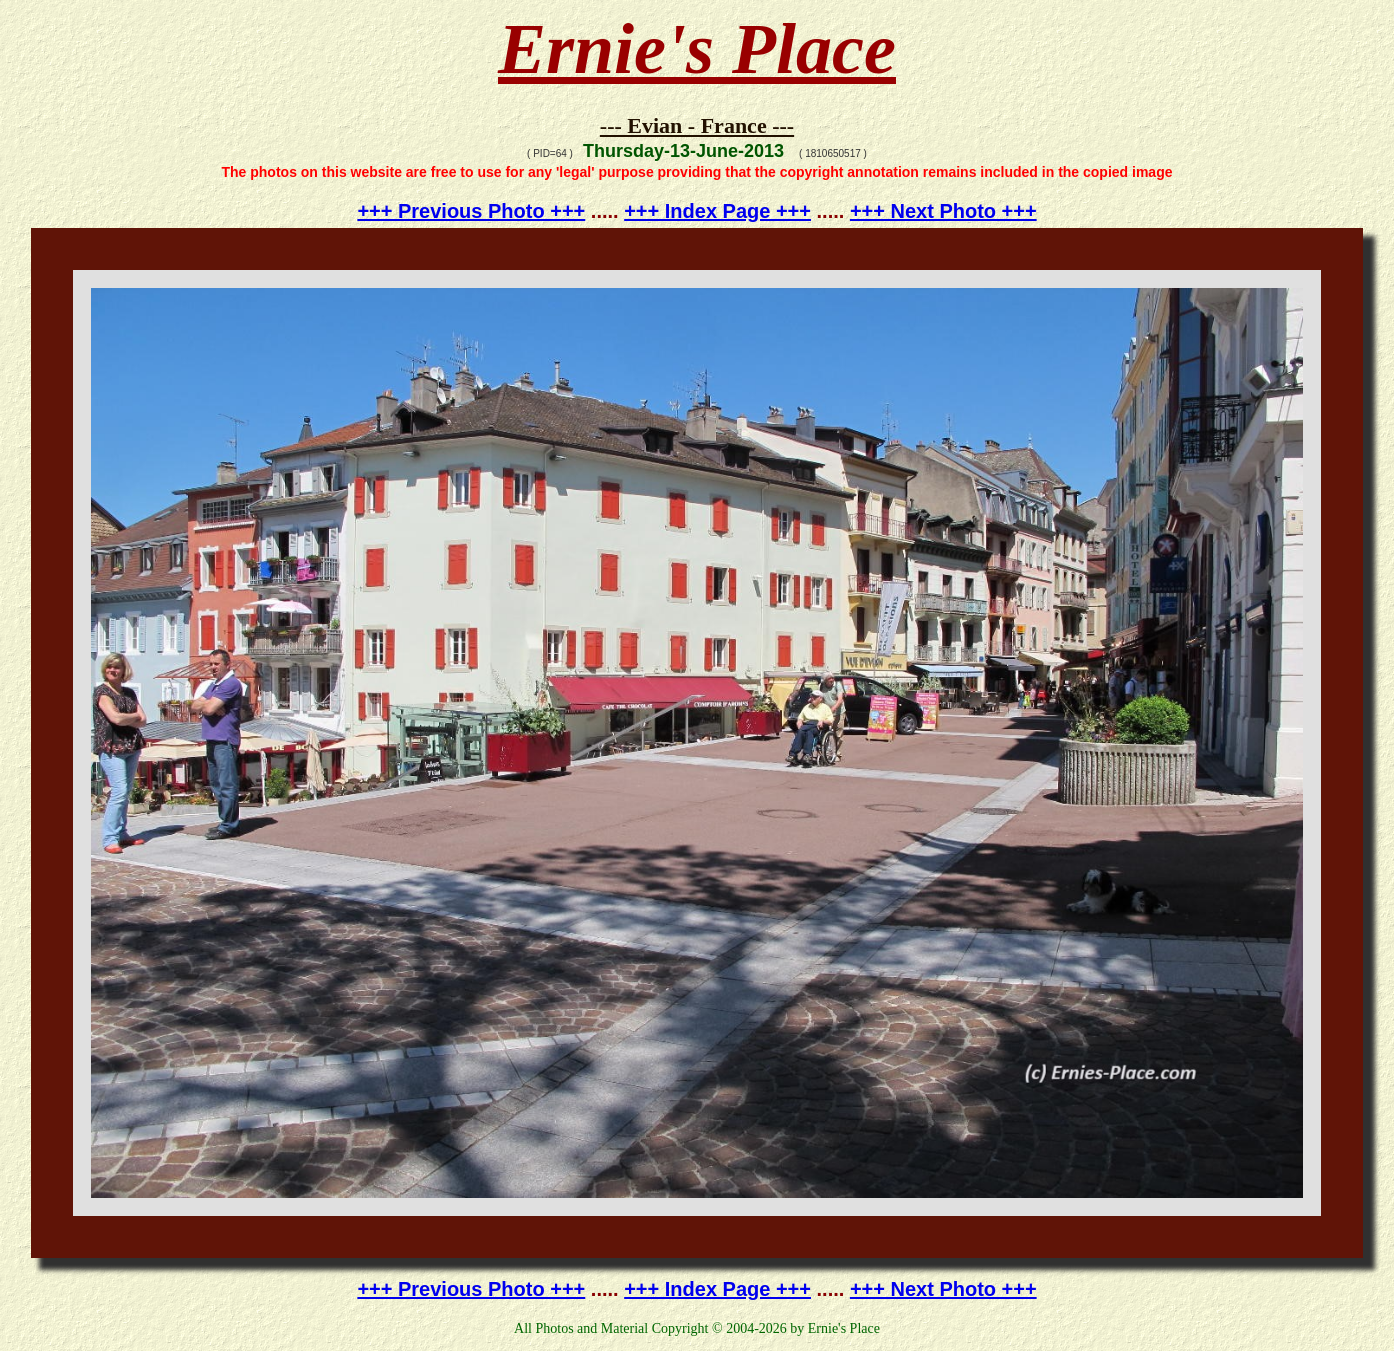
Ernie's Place (697, 49)
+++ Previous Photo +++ (471, 211)
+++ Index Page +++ (717, 211)
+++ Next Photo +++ (943, 211)
